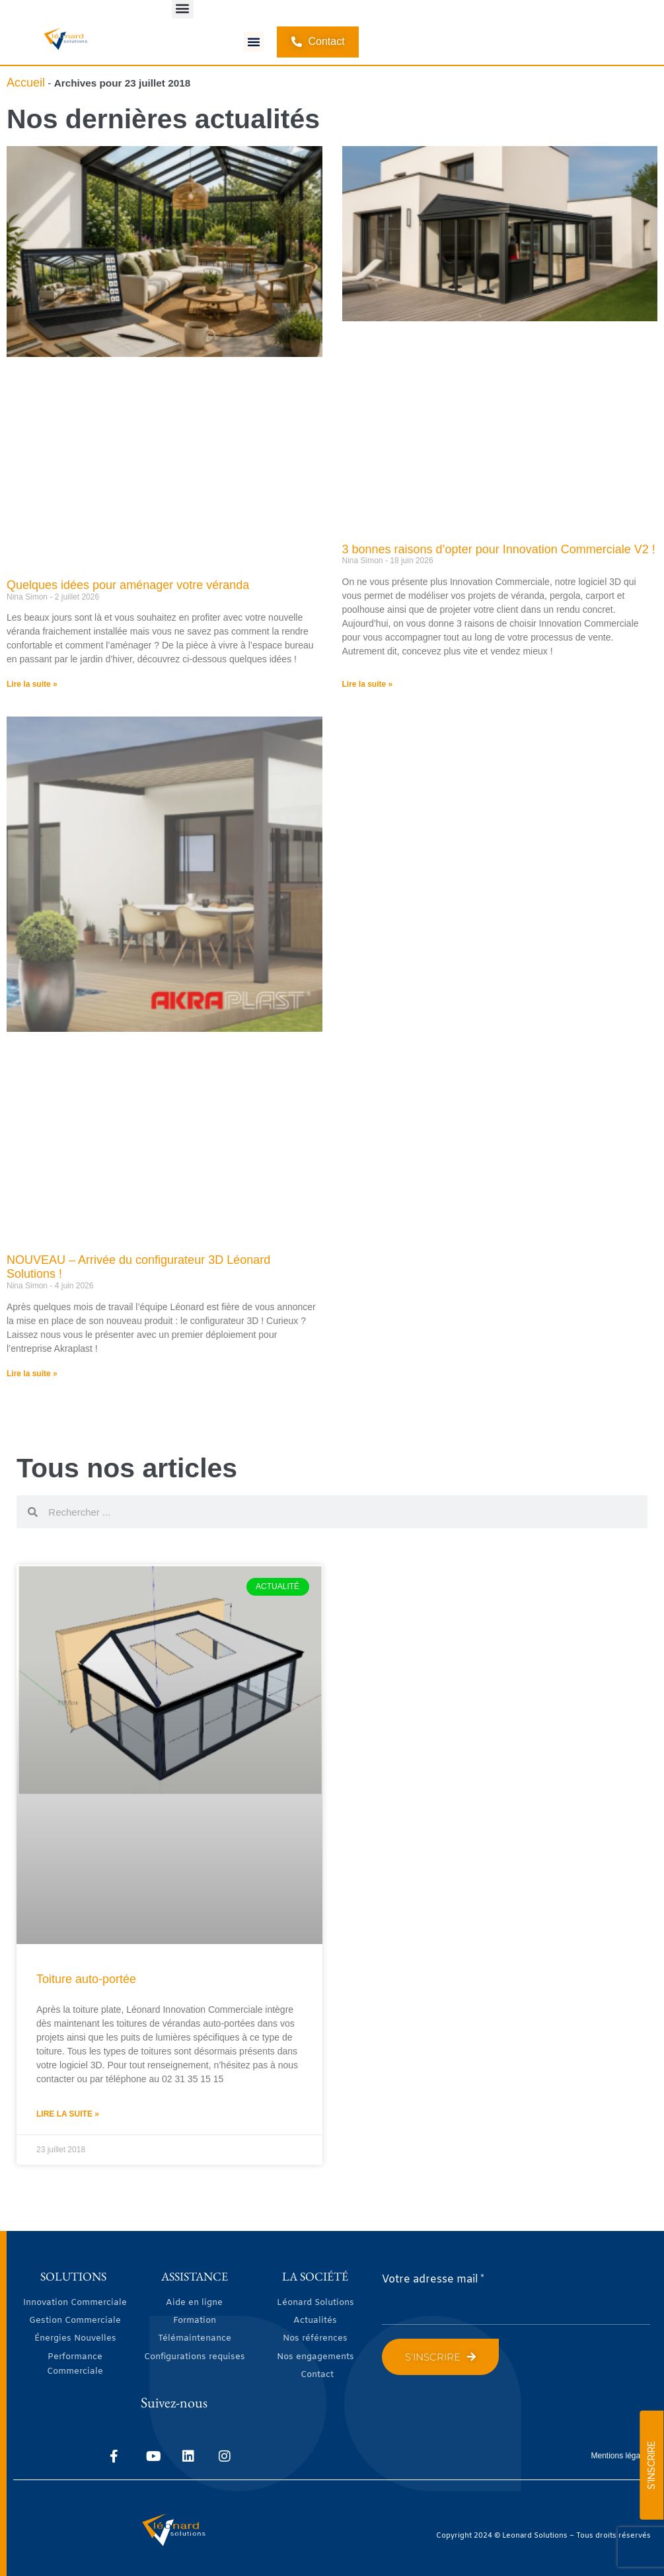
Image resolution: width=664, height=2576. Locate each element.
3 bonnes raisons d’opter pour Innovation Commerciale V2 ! (498, 548)
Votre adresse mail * (433, 2279)
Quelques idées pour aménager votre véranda (128, 584)
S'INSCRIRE (651, 2465)
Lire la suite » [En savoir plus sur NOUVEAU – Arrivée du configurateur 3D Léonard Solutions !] (32, 1373)
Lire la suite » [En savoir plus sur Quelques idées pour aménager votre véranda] (32, 683)
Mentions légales (621, 2455)
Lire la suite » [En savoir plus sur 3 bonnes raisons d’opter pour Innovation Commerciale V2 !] (367, 683)
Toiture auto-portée (86, 1979)
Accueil (26, 82)
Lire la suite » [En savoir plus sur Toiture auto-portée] (67, 2114)
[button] (254, 42)
